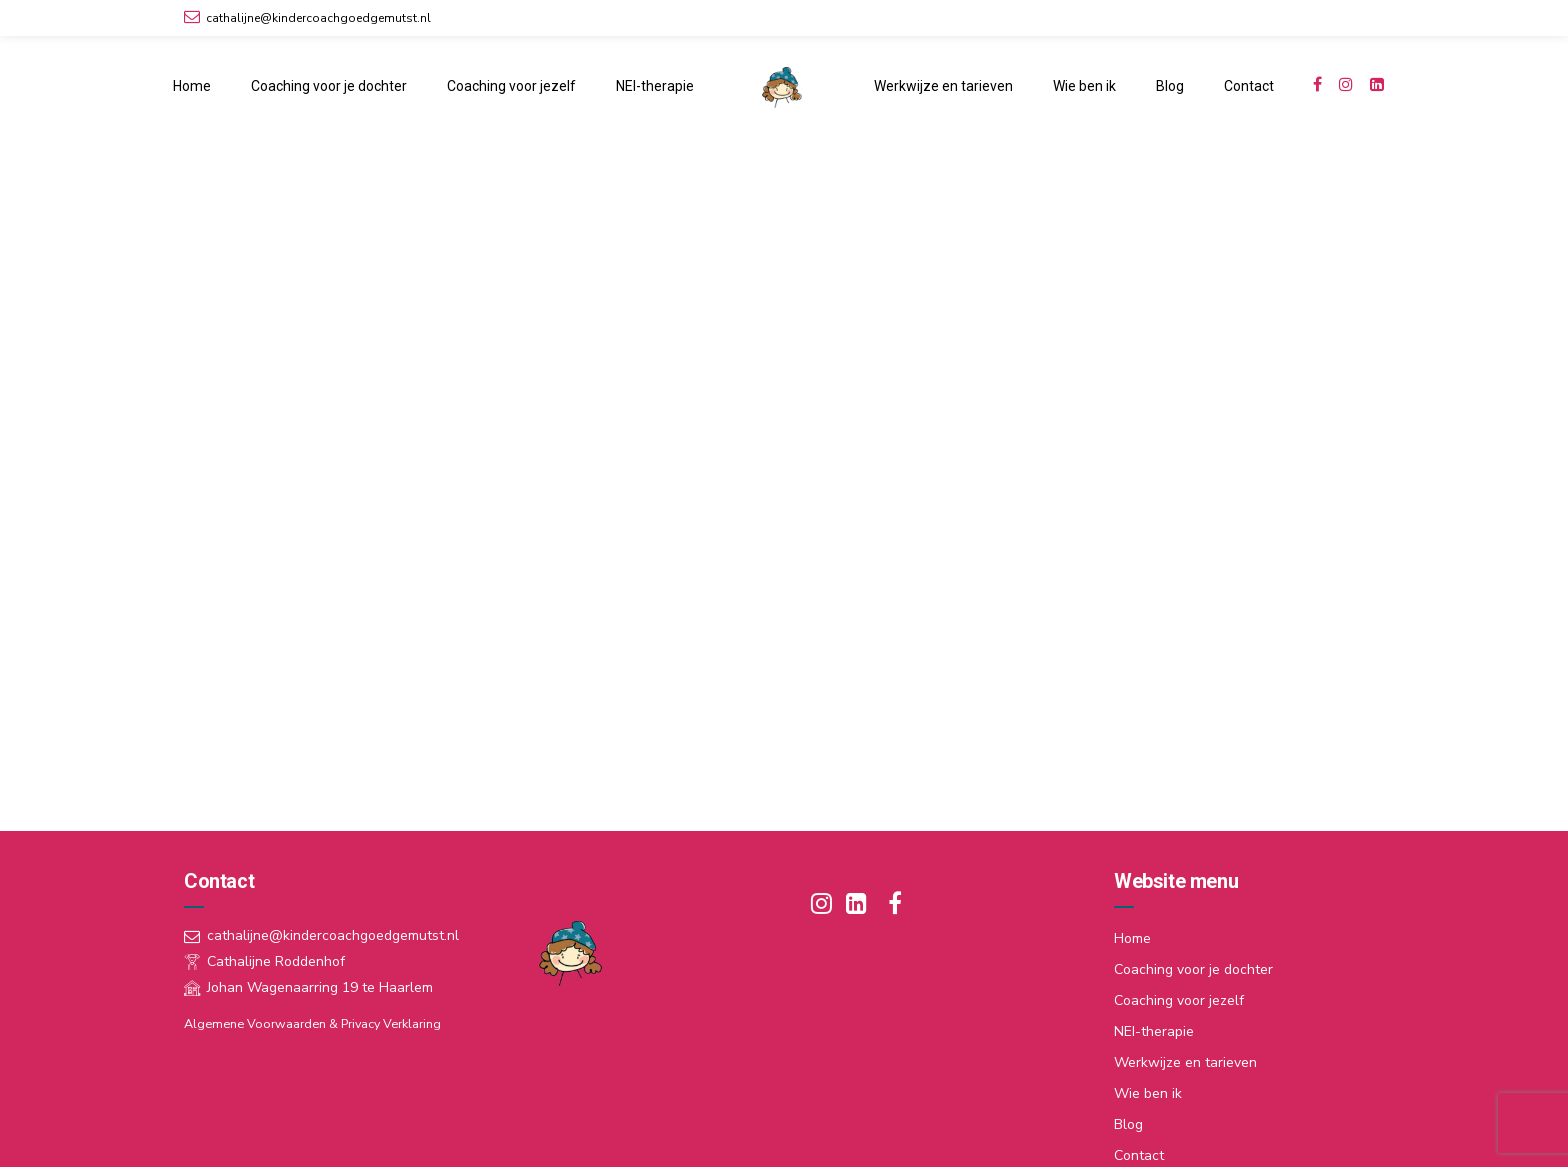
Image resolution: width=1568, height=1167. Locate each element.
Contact (1249, 86)
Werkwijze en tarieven (943, 86)
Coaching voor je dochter (329, 86)
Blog (1170, 86)
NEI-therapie (655, 86)
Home (192, 86)
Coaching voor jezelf (511, 86)
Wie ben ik (1084, 86)
